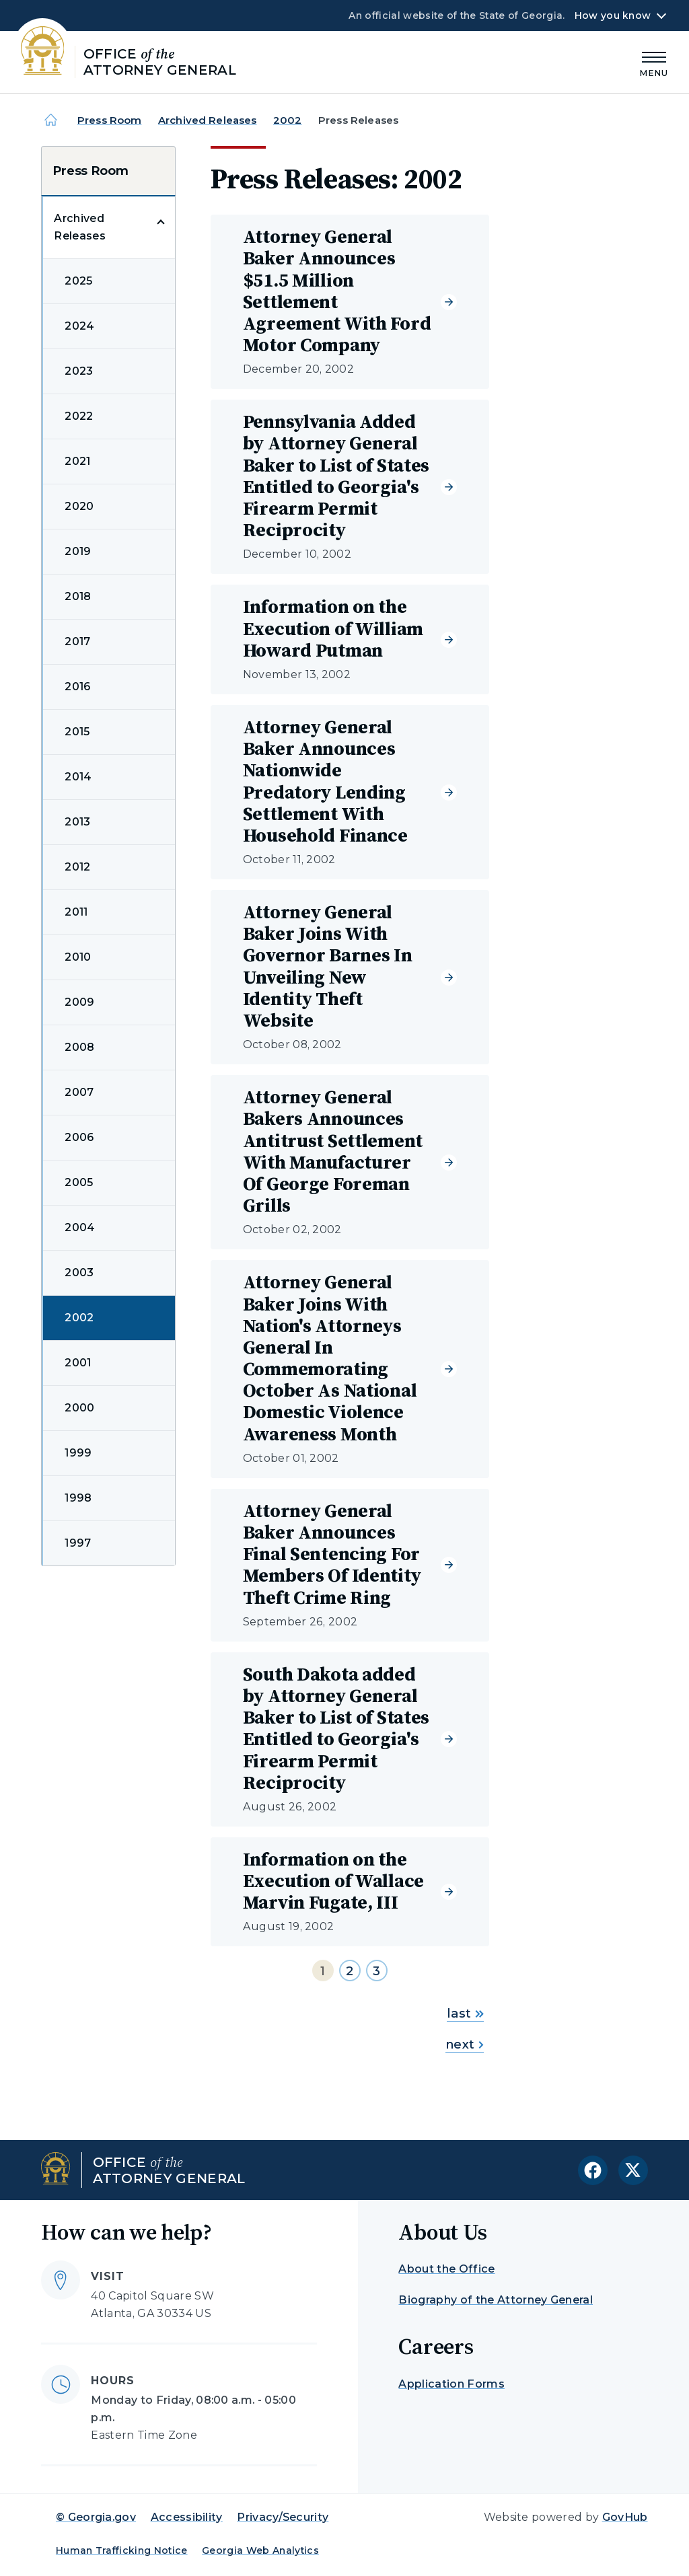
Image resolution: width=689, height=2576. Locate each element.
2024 (79, 326)
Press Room (109, 120)
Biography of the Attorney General (495, 2299)
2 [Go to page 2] (349, 1971)
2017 (77, 641)
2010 (78, 957)
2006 (79, 1137)
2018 (78, 596)
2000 (79, 1407)
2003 (79, 1272)
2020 (79, 506)
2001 (78, 1362)
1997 (78, 1543)
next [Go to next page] (464, 2044)
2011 (76, 912)
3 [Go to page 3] (376, 1971)
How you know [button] (613, 15)
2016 (77, 686)
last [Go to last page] (465, 2013)
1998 (78, 1498)
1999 (78, 1452)
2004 (80, 1227)
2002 (287, 120)
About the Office (446, 2268)
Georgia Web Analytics (260, 2550)
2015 (77, 731)
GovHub (625, 2517)
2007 (79, 1092)
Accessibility (187, 2517)
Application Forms (451, 2384)
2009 (79, 1002)
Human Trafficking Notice (122, 2550)
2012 (77, 866)
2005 (79, 1182)
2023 (79, 371)
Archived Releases (207, 120)
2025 (78, 280)
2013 (77, 821)
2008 (79, 1047)
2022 (79, 416)
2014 (78, 776)
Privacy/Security (282, 2517)
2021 (77, 461)
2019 (78, 551)
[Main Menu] (654, 62)
